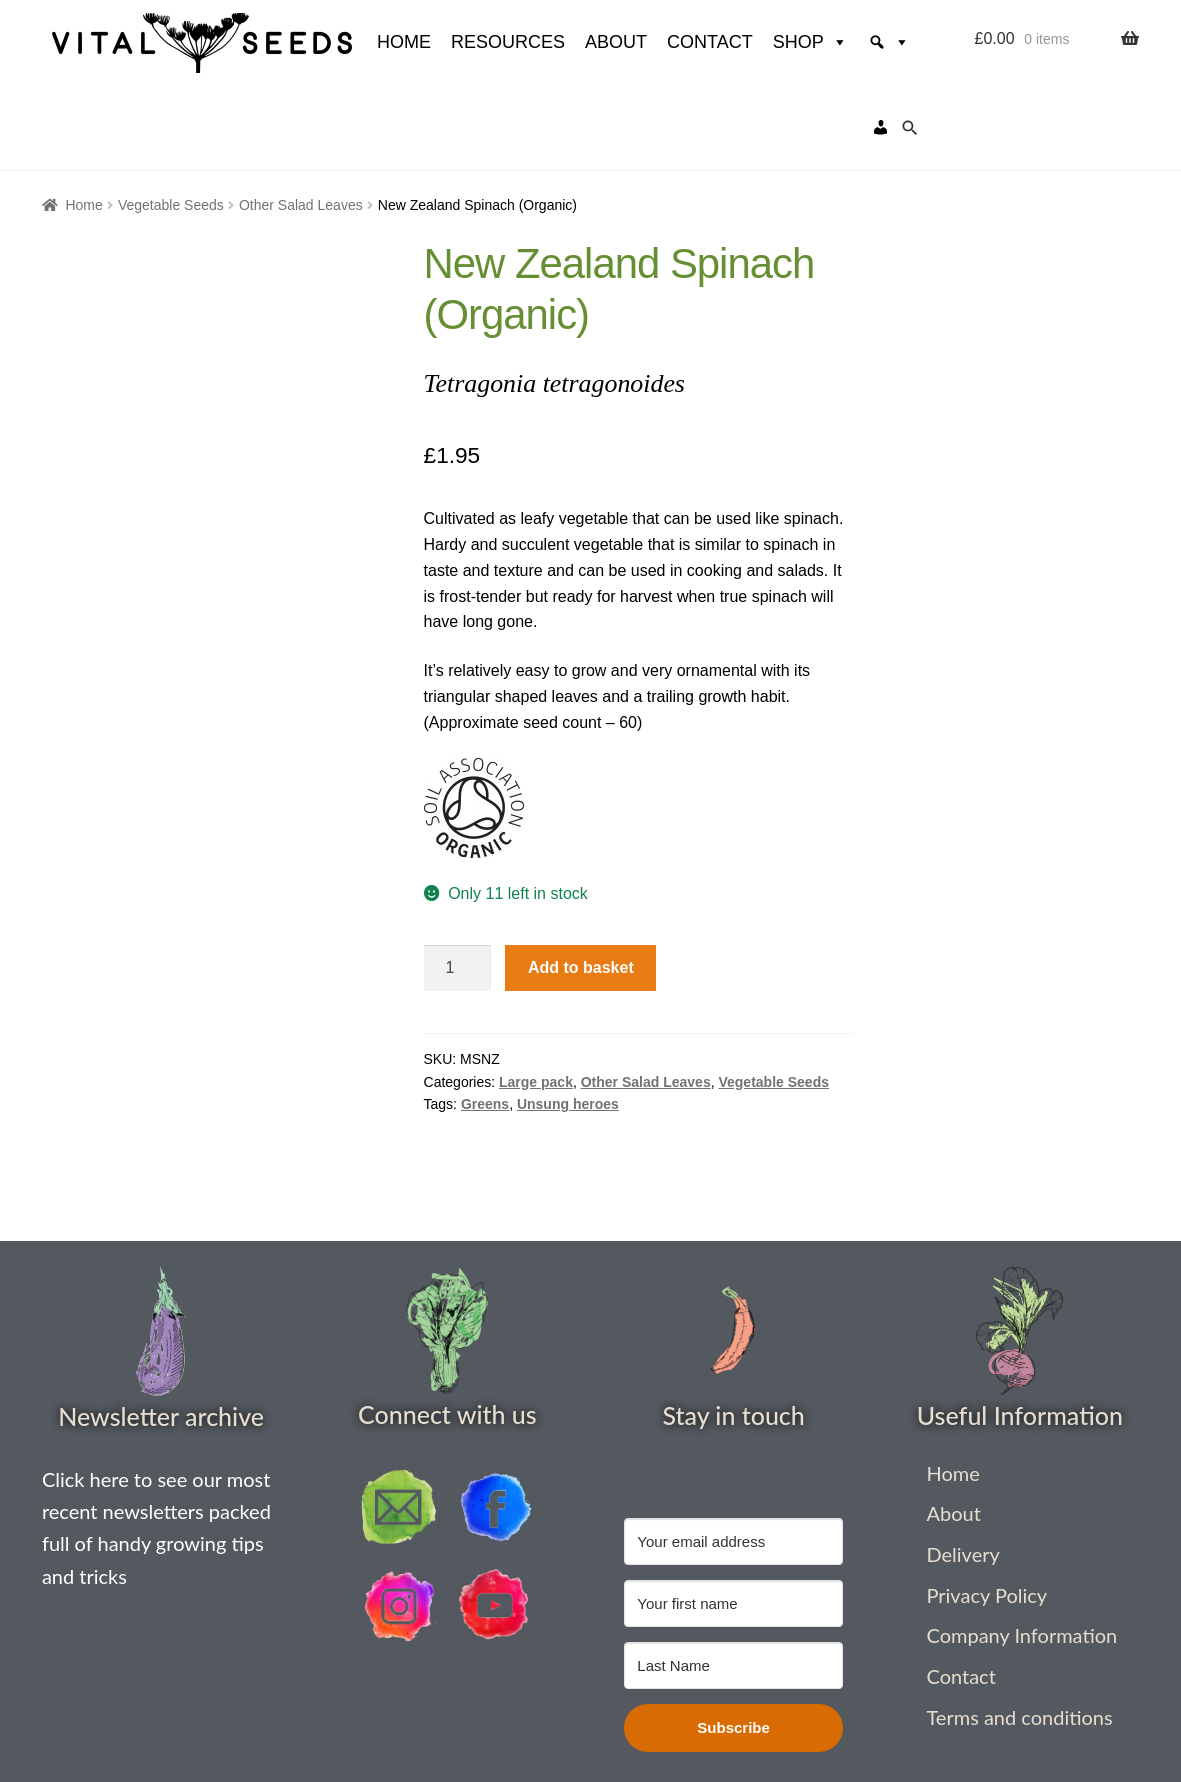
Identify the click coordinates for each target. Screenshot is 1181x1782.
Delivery (962, 1469)
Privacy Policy (986, 1510)
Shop (752, 42)
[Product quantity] (458, 883)
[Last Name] (733, 1580)
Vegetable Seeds (171, 120)
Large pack (536, 997)
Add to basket (581, 882)
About (558, 42)
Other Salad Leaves (301, 120)
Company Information (1021, 1550)
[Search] (831, 42)
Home (83, 120)
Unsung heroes (568, 1019)
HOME (346, 42)
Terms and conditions (1019, 1632)
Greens (485, 1019)
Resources (450, 42)
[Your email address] (733, 1456)
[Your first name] (733, 1518)
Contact (652, 42)
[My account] (881, 42)
